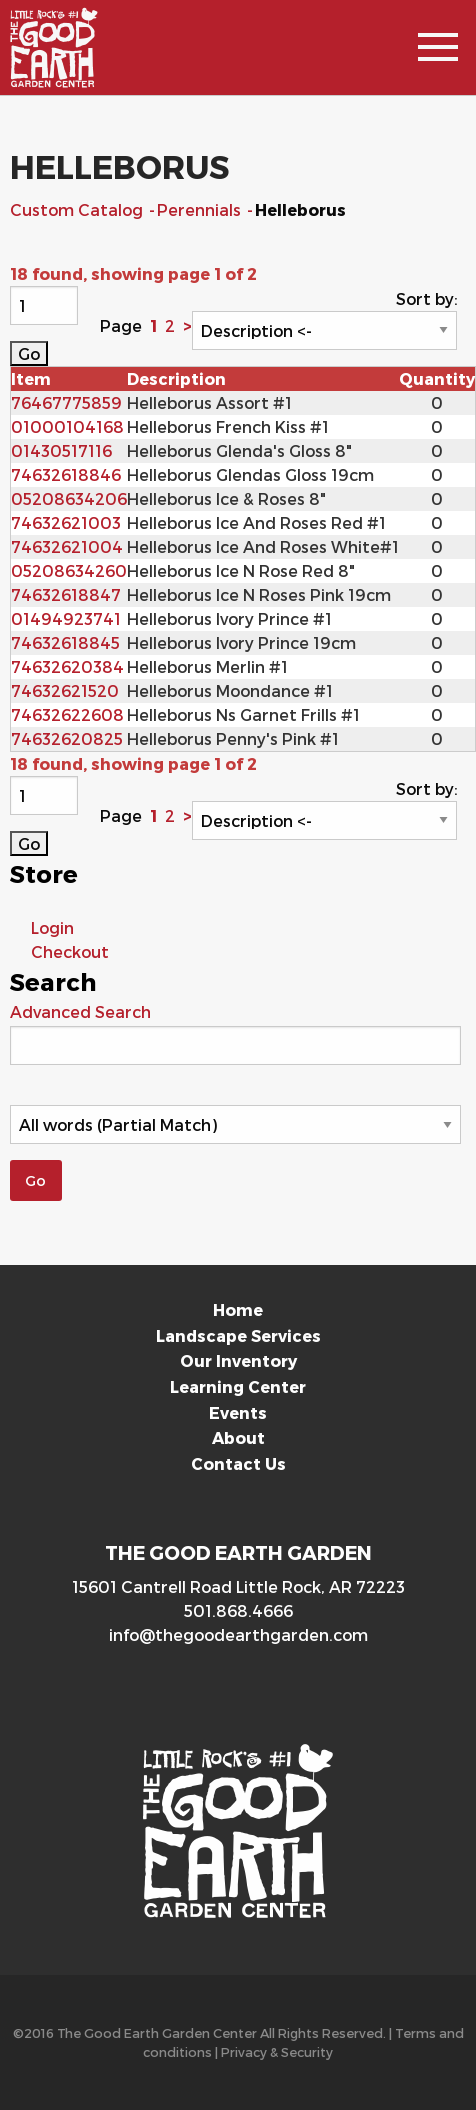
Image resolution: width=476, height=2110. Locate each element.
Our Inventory (238, 1360)
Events (238, 1412)
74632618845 (65, 642)
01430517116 (61, 450)
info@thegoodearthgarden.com (238, 1634)
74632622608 (67, 714)
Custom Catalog (78, 209)
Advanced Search (80, 1011)
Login (52, 927)
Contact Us (238, 1463)
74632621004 (67, 546)
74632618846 (66, 474)
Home (238, 1309)
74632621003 (66, 522)
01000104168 (67, 426)
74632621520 (65, 690)
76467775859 (66, 402)
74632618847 (66, 594)
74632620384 (67, 666)
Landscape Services (238, 1335)
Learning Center (238, 1386)
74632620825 (67, 738)
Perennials (201, 209)
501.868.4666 (238, 1610)
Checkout (70, 951)
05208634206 (69, 498)
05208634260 (69, 570)
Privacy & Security (277, 2051)
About (238, 1437)
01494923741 (66, 618)
